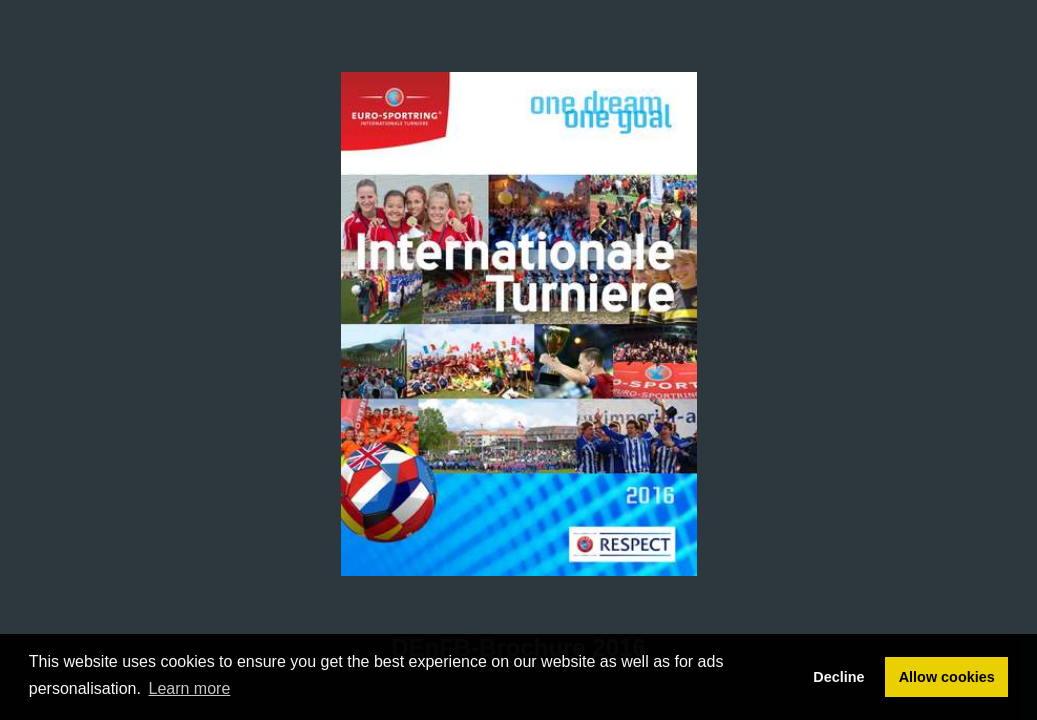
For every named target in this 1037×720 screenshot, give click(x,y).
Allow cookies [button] (947, 677)
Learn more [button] (190, 688)
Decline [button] (838, 677)
